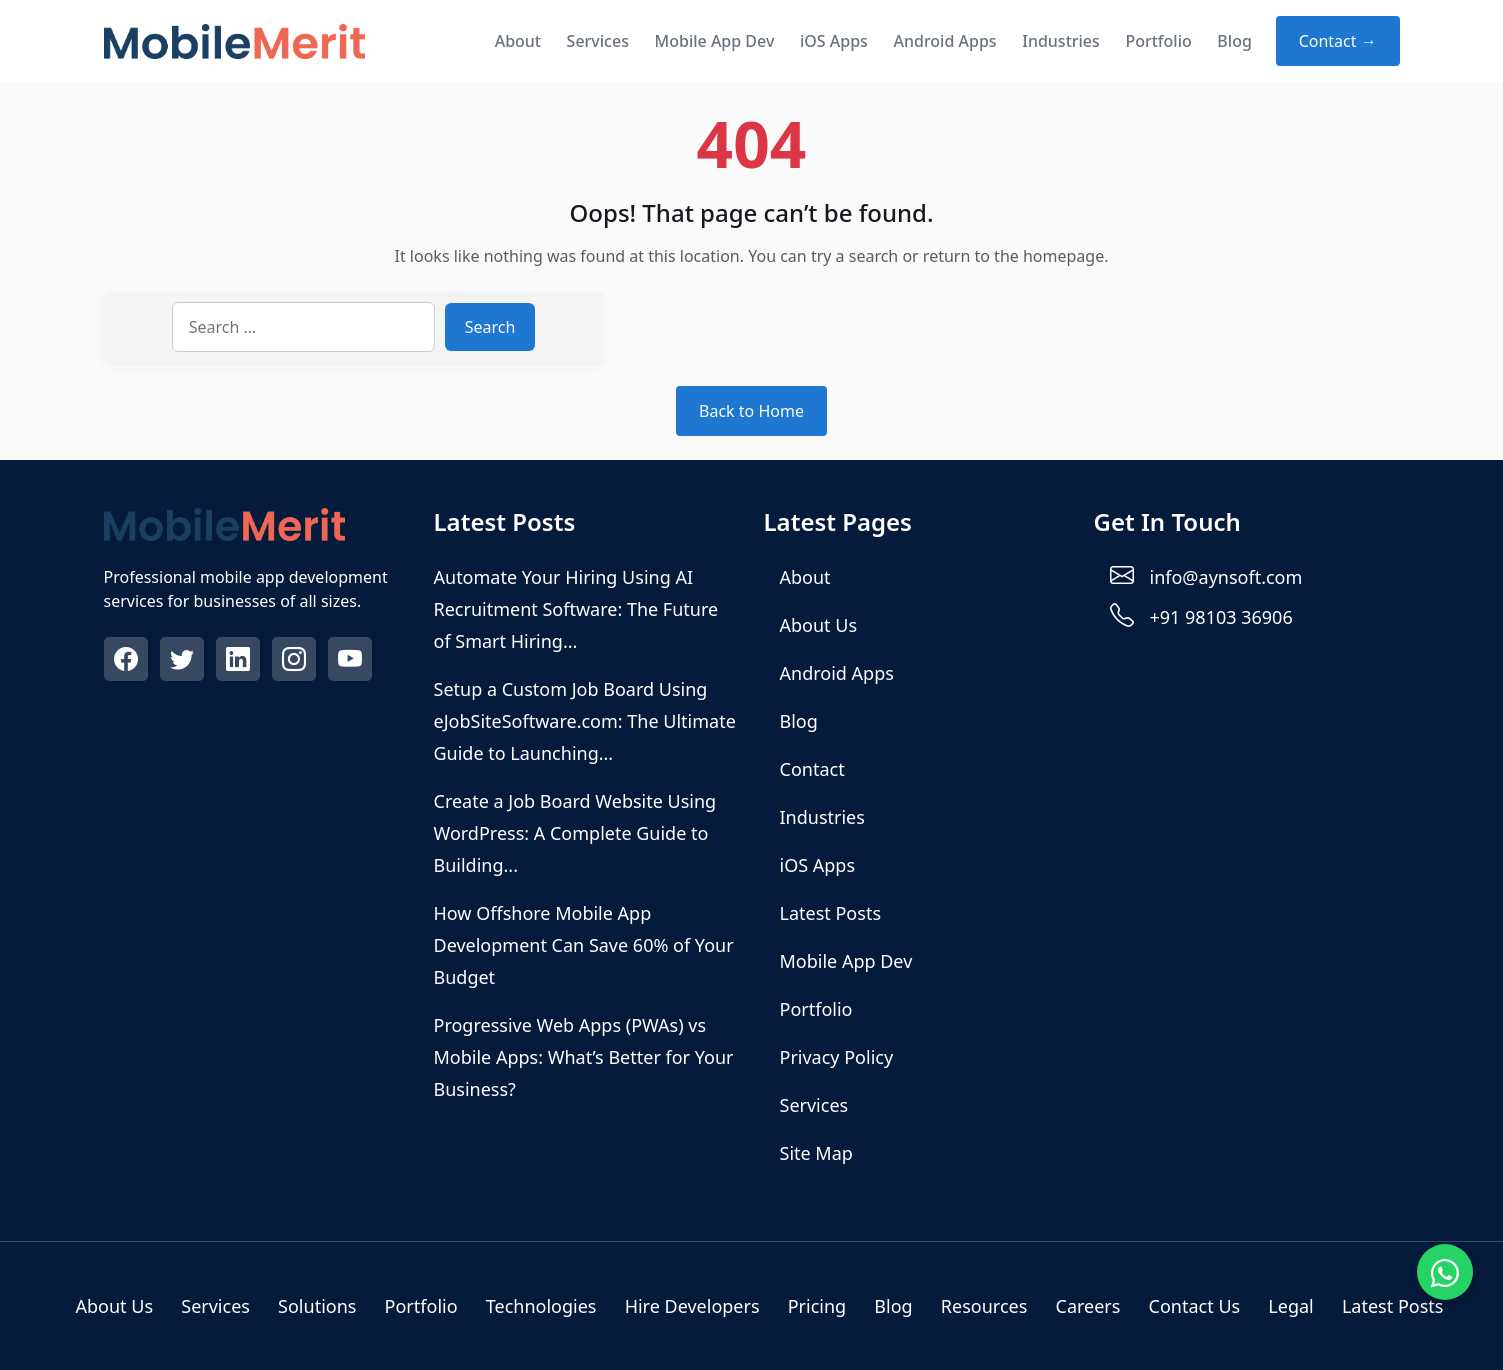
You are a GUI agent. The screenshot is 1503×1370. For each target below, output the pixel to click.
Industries (1061, 41)
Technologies (541, 1306)
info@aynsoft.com (1226, 577)
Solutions (317, 1306)
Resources (984, 1306)
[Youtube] (352, 662)
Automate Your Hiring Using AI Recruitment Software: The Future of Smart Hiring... (576, 609)
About (518, 41)
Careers (1088, 1306)
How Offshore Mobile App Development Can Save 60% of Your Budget (584, 945)
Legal (1290, 1306)
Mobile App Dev (715, 41)
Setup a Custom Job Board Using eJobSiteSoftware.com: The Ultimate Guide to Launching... (585, 721)
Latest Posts (831, 913)
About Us (819, 625)
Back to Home (751, 411)
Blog (1234, 41)
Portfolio (1158, 41)
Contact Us (1195, 1306)
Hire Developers (692, 1306)
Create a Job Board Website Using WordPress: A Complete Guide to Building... (575, 833)
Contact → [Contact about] (1338, 41)
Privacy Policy (837, 1057)
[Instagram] (296, 662)
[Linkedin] (240, 662)
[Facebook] (128, 662)
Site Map (816, 1153)
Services (598, 41)
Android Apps (944, 41)
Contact (812, 769)
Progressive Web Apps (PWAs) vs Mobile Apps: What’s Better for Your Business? (584, 1057)
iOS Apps (834, 41)
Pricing (817, 1306)
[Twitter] (184, 662)
